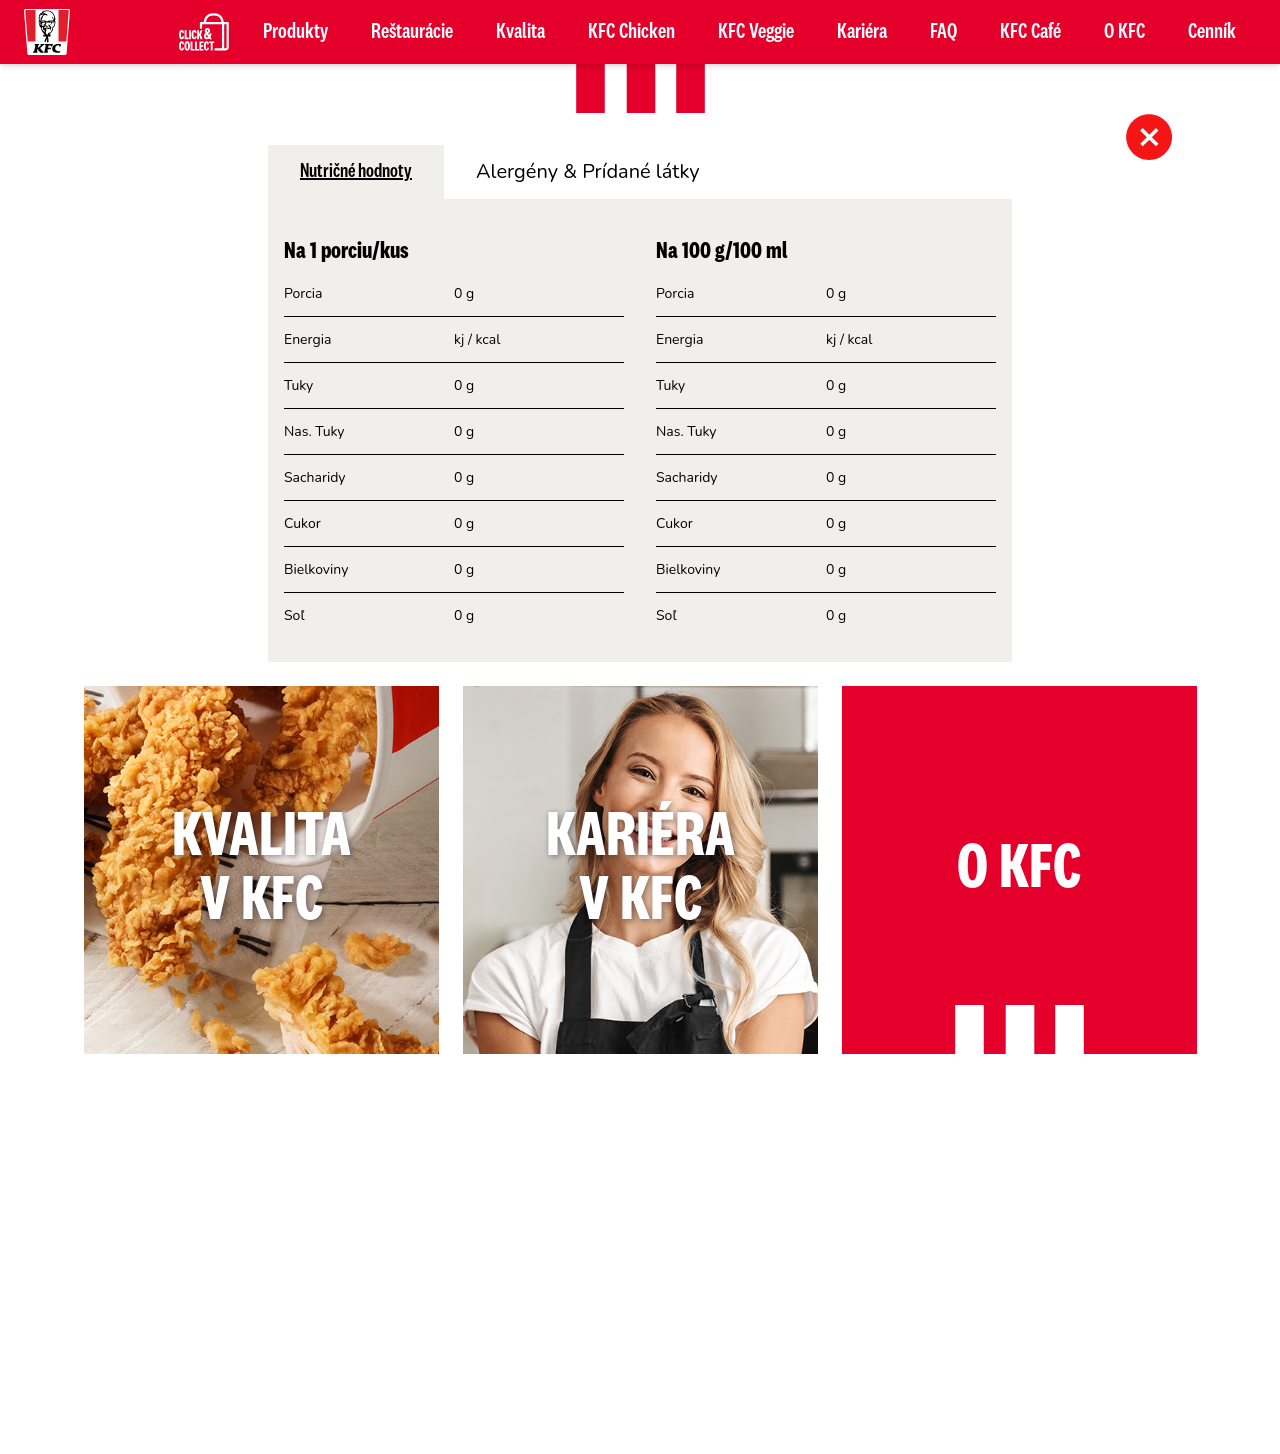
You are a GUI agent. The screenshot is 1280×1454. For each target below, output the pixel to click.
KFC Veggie (756, 32)
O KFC (1124, 32)
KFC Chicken (631, 32)
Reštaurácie (412, 32)
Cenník (1212, 32)
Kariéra (862, 32)
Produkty (295, 32)
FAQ (943, 32)
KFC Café (1030, 32)
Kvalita (520, 32)
